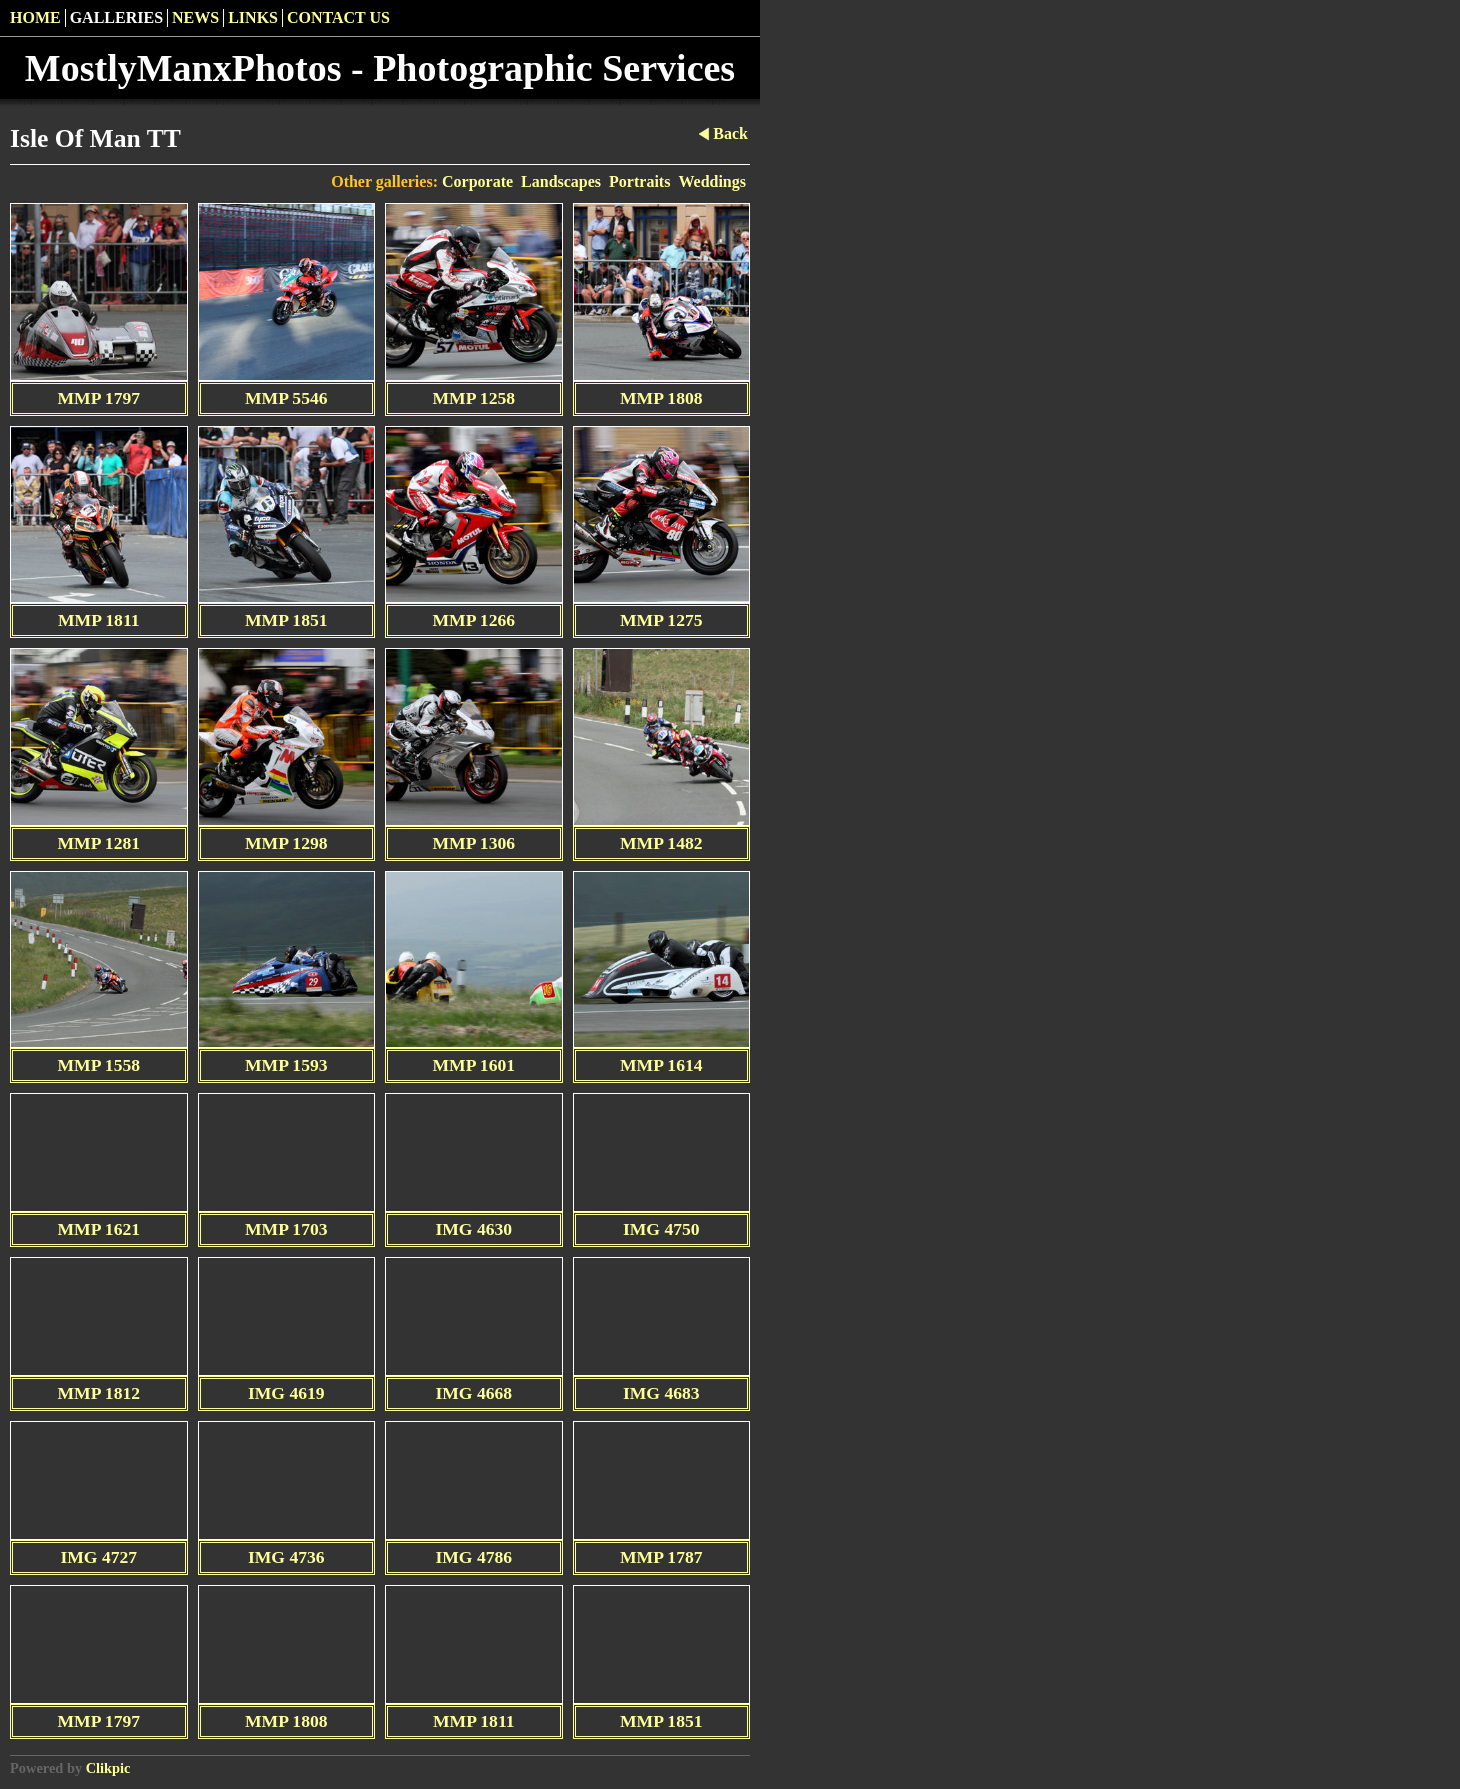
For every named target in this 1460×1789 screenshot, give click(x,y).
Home (35, 17)
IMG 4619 (286, 1393)
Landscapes (561, 181)
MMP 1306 (473, 843)
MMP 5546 (286, 398)
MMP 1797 (98, 398)
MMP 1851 (286, 620)
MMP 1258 (473, 398)
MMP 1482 (661, 843)
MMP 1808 (661, 398)
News (195, 17)
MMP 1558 (98, 1065)
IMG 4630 (473, 1229)
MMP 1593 (286, 1065)
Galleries (116, 17)
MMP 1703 (286, 1229)
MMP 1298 (286, 843)
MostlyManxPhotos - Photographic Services (380, 68)
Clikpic (108, 1768)
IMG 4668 (473, 1393)
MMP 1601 (473, 1065)
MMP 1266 (473, 620)
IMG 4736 (286, 1557)
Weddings (712, 181)
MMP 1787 (661, 1557)
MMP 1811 (99, 620)
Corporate (477, 181)
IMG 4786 (473, 1557)
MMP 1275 (661, 620)
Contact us (338, 17)
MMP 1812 (98, 1393)
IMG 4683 (661, 1393)
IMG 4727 (98, 1557)
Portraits (639, 181)
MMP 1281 (98, 843)
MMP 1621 (98, 1229)
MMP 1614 (661, 1065)
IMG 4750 (661, 1229)
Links (253, 17)
